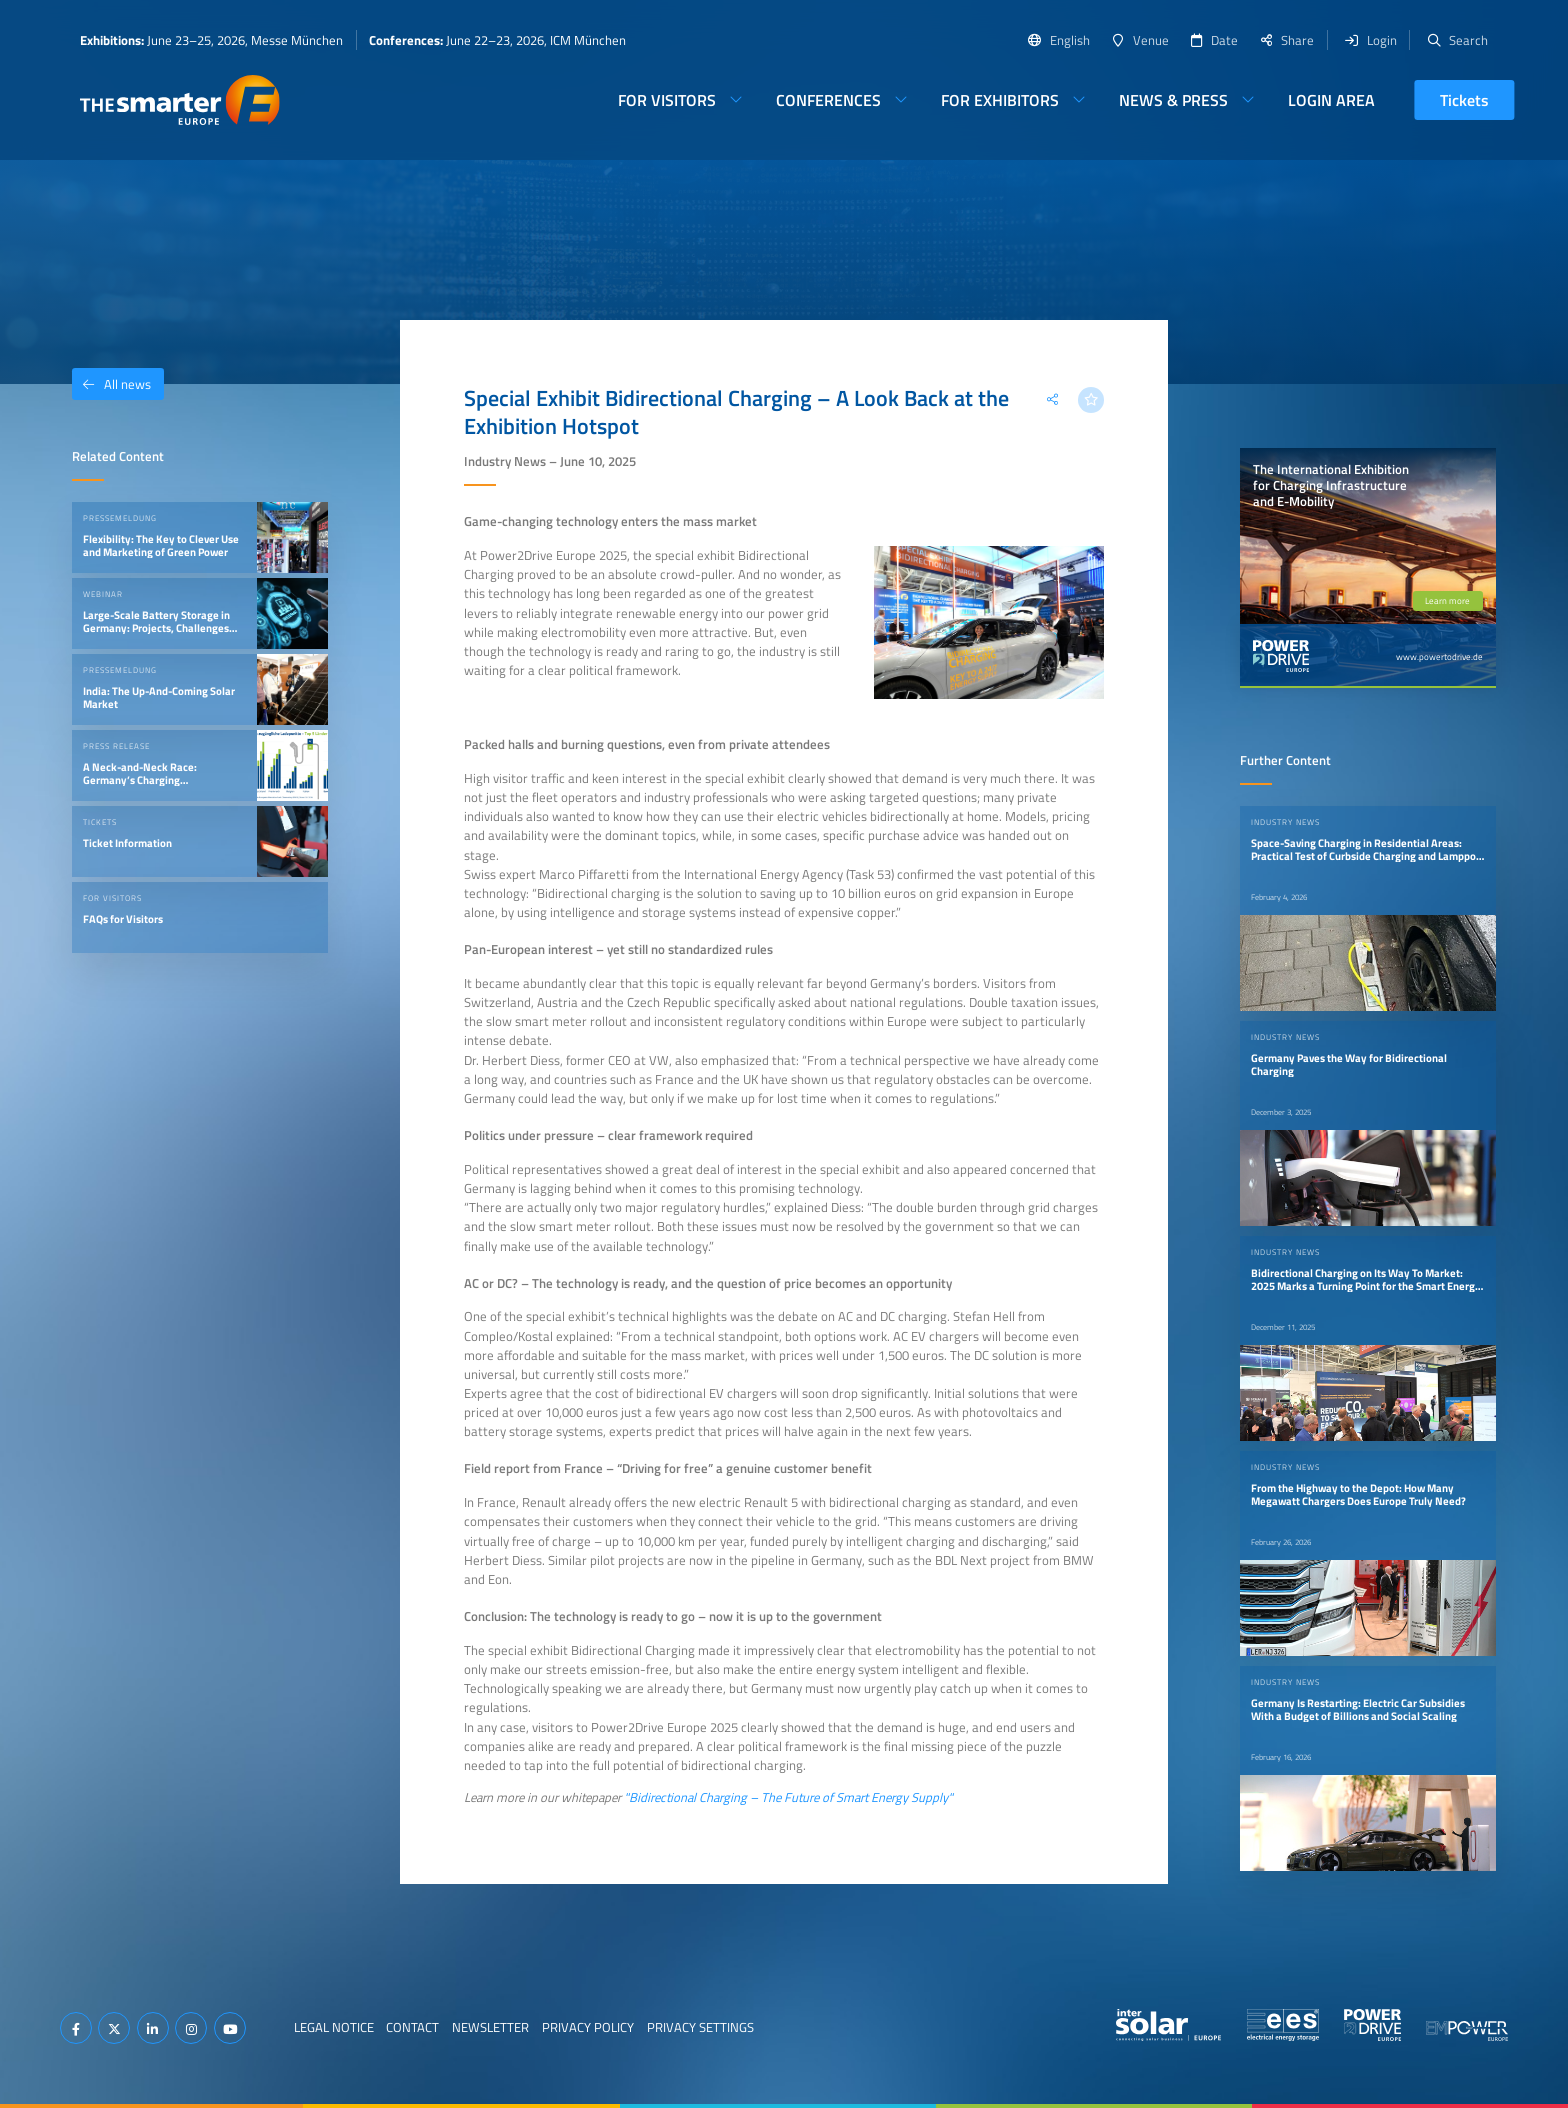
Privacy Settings (700, 2027)
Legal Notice (334, 2027)
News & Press (1173, 100)
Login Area (1331, 100)
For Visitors (667, 100)
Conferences (828, 100)
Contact (412, 2027)
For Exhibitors (1000, 100)
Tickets (1464, 100)
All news (111, 384)
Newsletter (490, 2027)
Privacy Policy (588, 2027)
